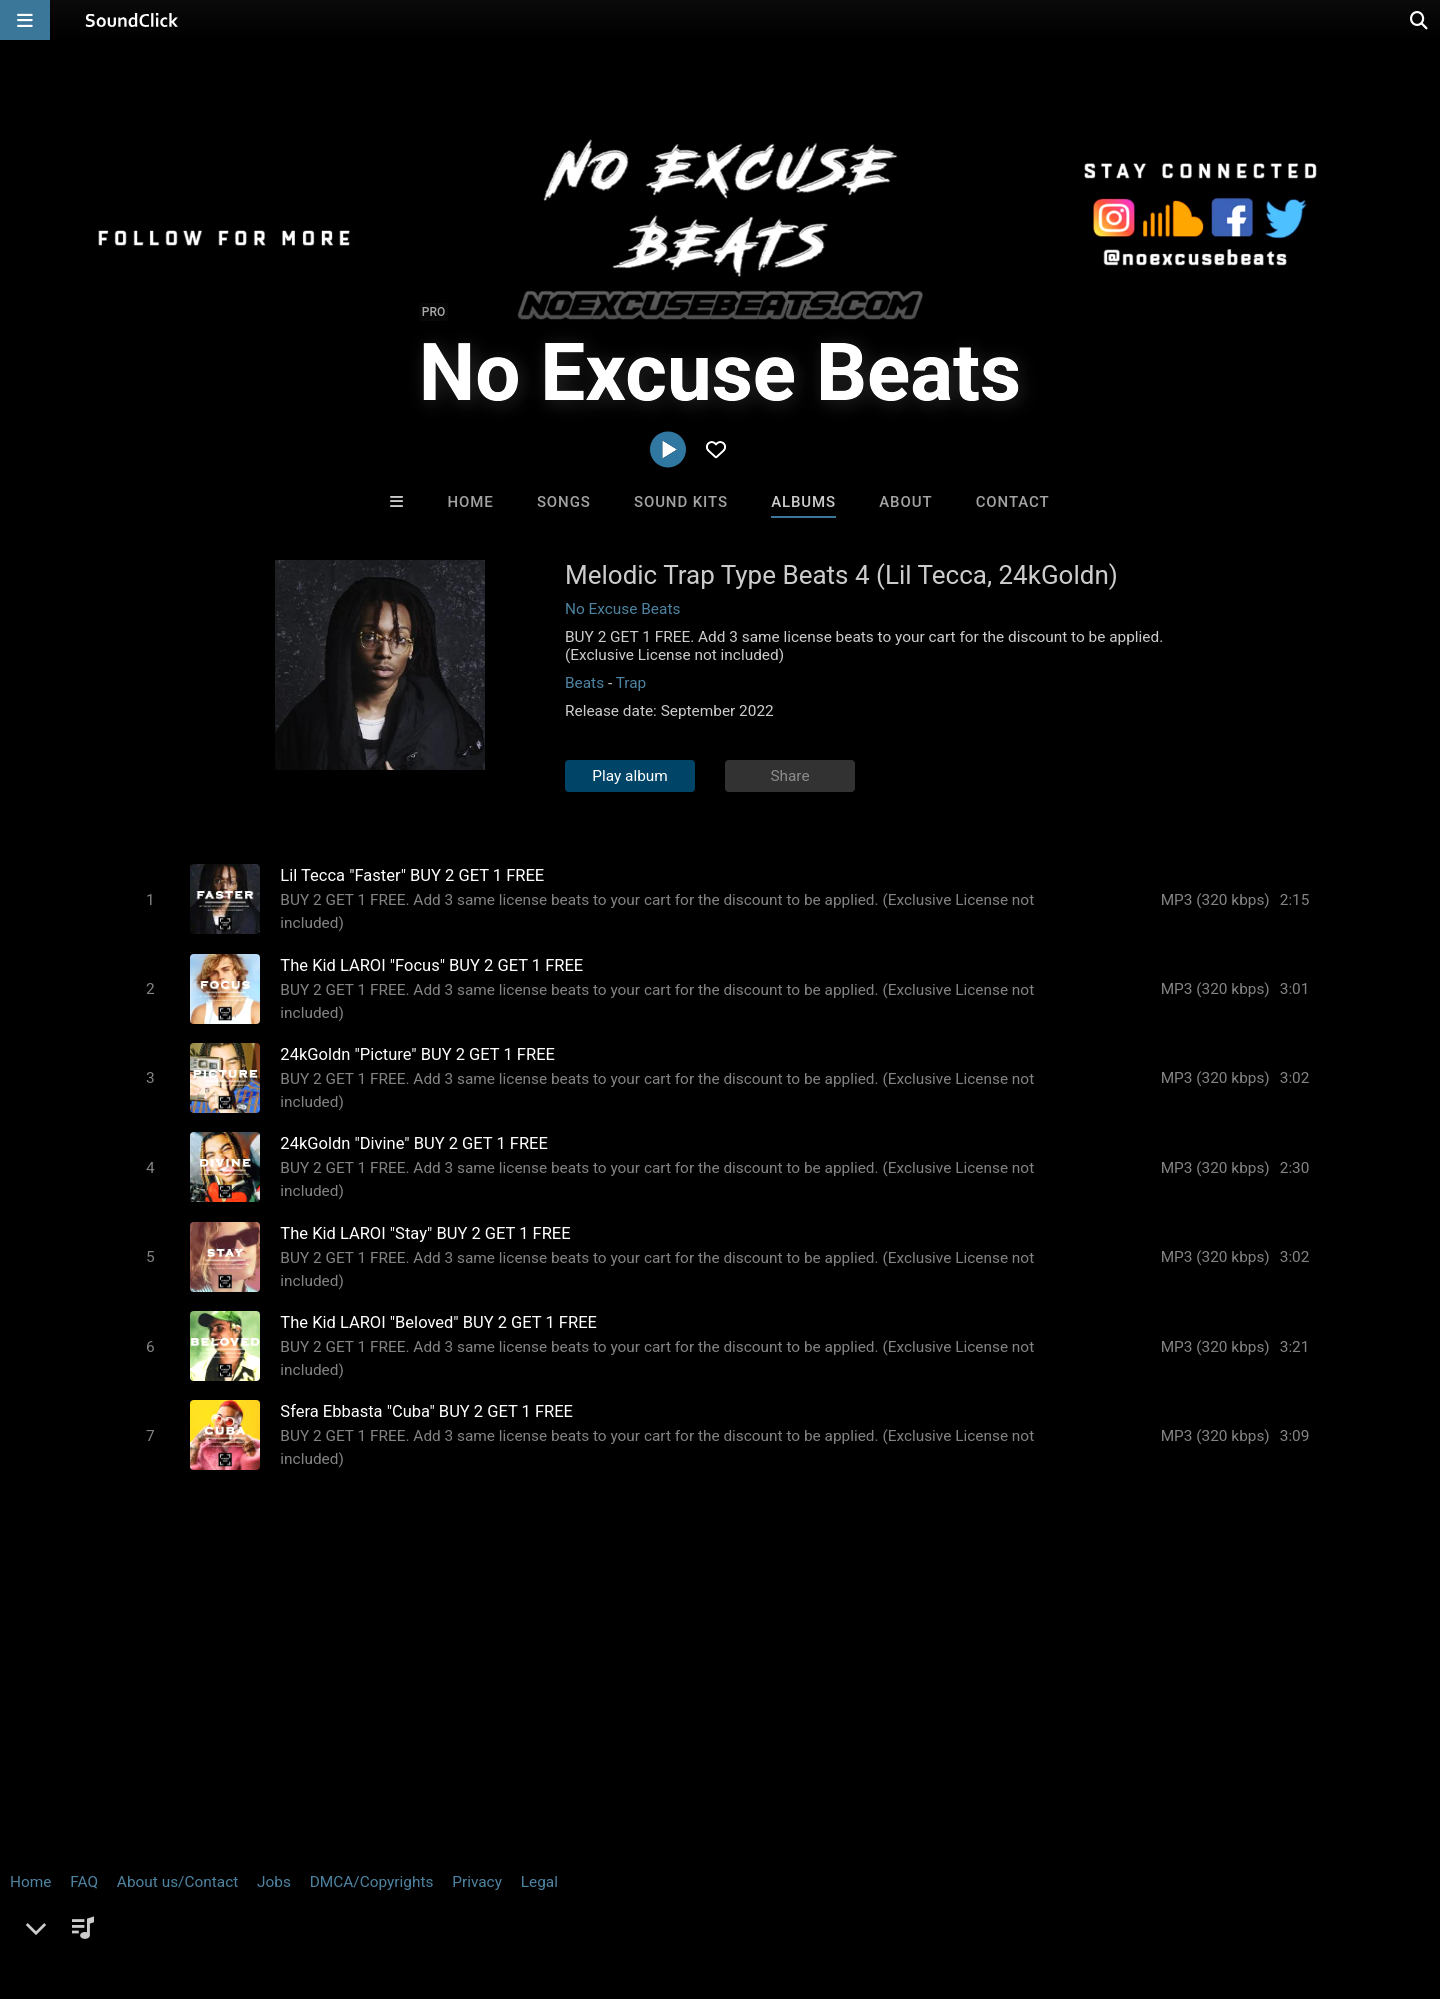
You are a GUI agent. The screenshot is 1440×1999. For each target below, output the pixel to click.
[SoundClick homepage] (132, 20)
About (905, 502)
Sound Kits (681, 502)
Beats (584, 683)
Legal (539, 1880)
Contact (1013, 502)
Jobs (274, 1880)
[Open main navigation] (25, 20)
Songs (564, 502)
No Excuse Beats (622, 609)
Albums (803, 502)
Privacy (477, 1880)
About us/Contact (177, 1880)
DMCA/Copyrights (372, 1880)
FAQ (84, 1880)
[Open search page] (1420, 20)
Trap (631, 683)
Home (471, 502)
